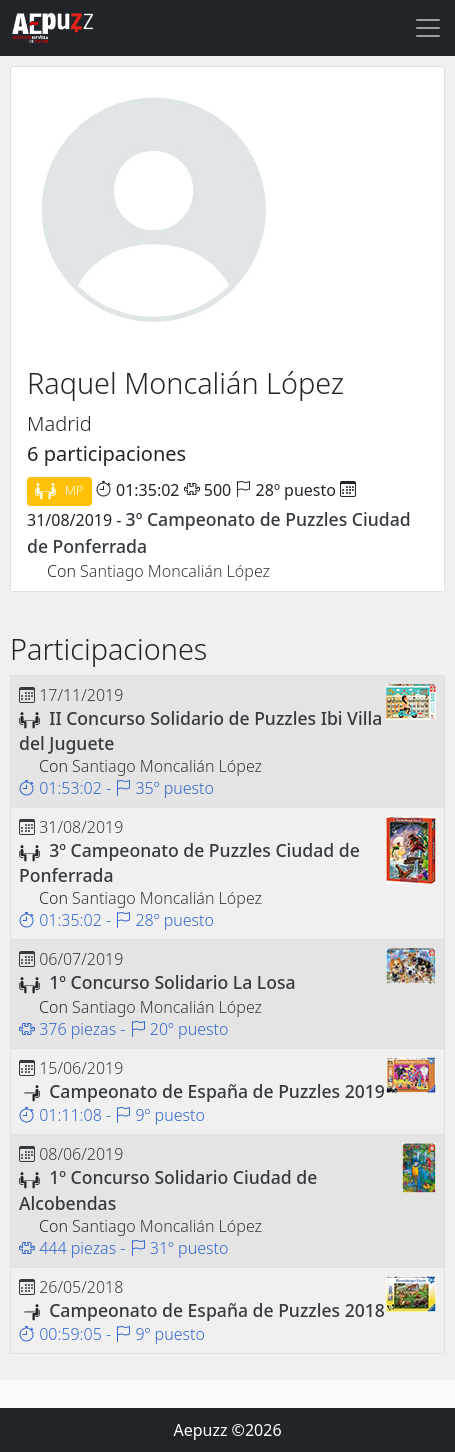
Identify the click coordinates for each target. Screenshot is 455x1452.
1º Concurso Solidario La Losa (172, 982)
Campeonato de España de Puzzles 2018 (217, 1310)
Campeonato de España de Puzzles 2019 (217, 1091)
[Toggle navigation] (428, 28)
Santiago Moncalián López (175, 571)
